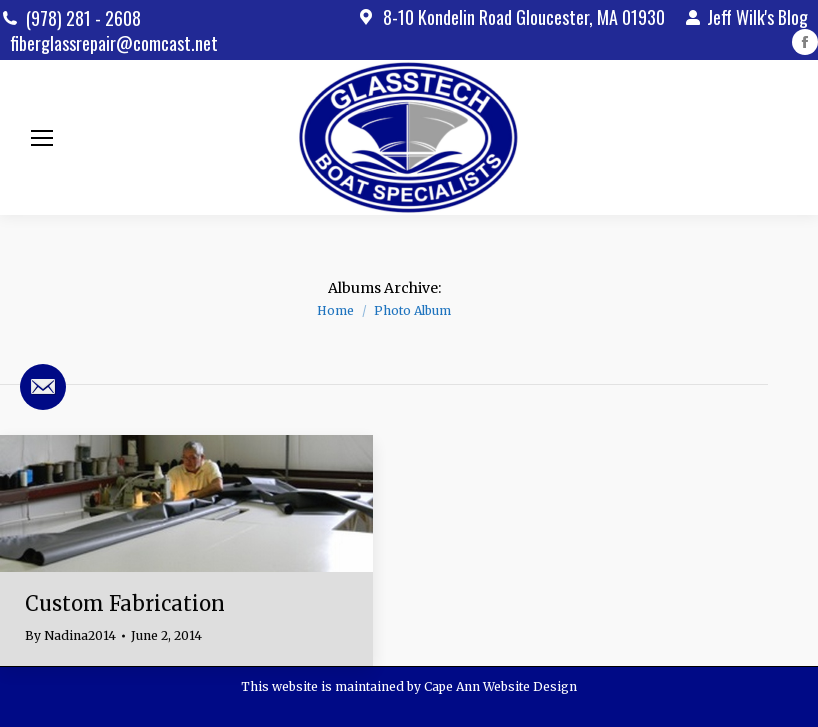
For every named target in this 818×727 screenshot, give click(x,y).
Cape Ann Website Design (500, 686)
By (70, 635)
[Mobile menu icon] (42, 138)
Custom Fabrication (125, 603)
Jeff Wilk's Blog (746, 17)
